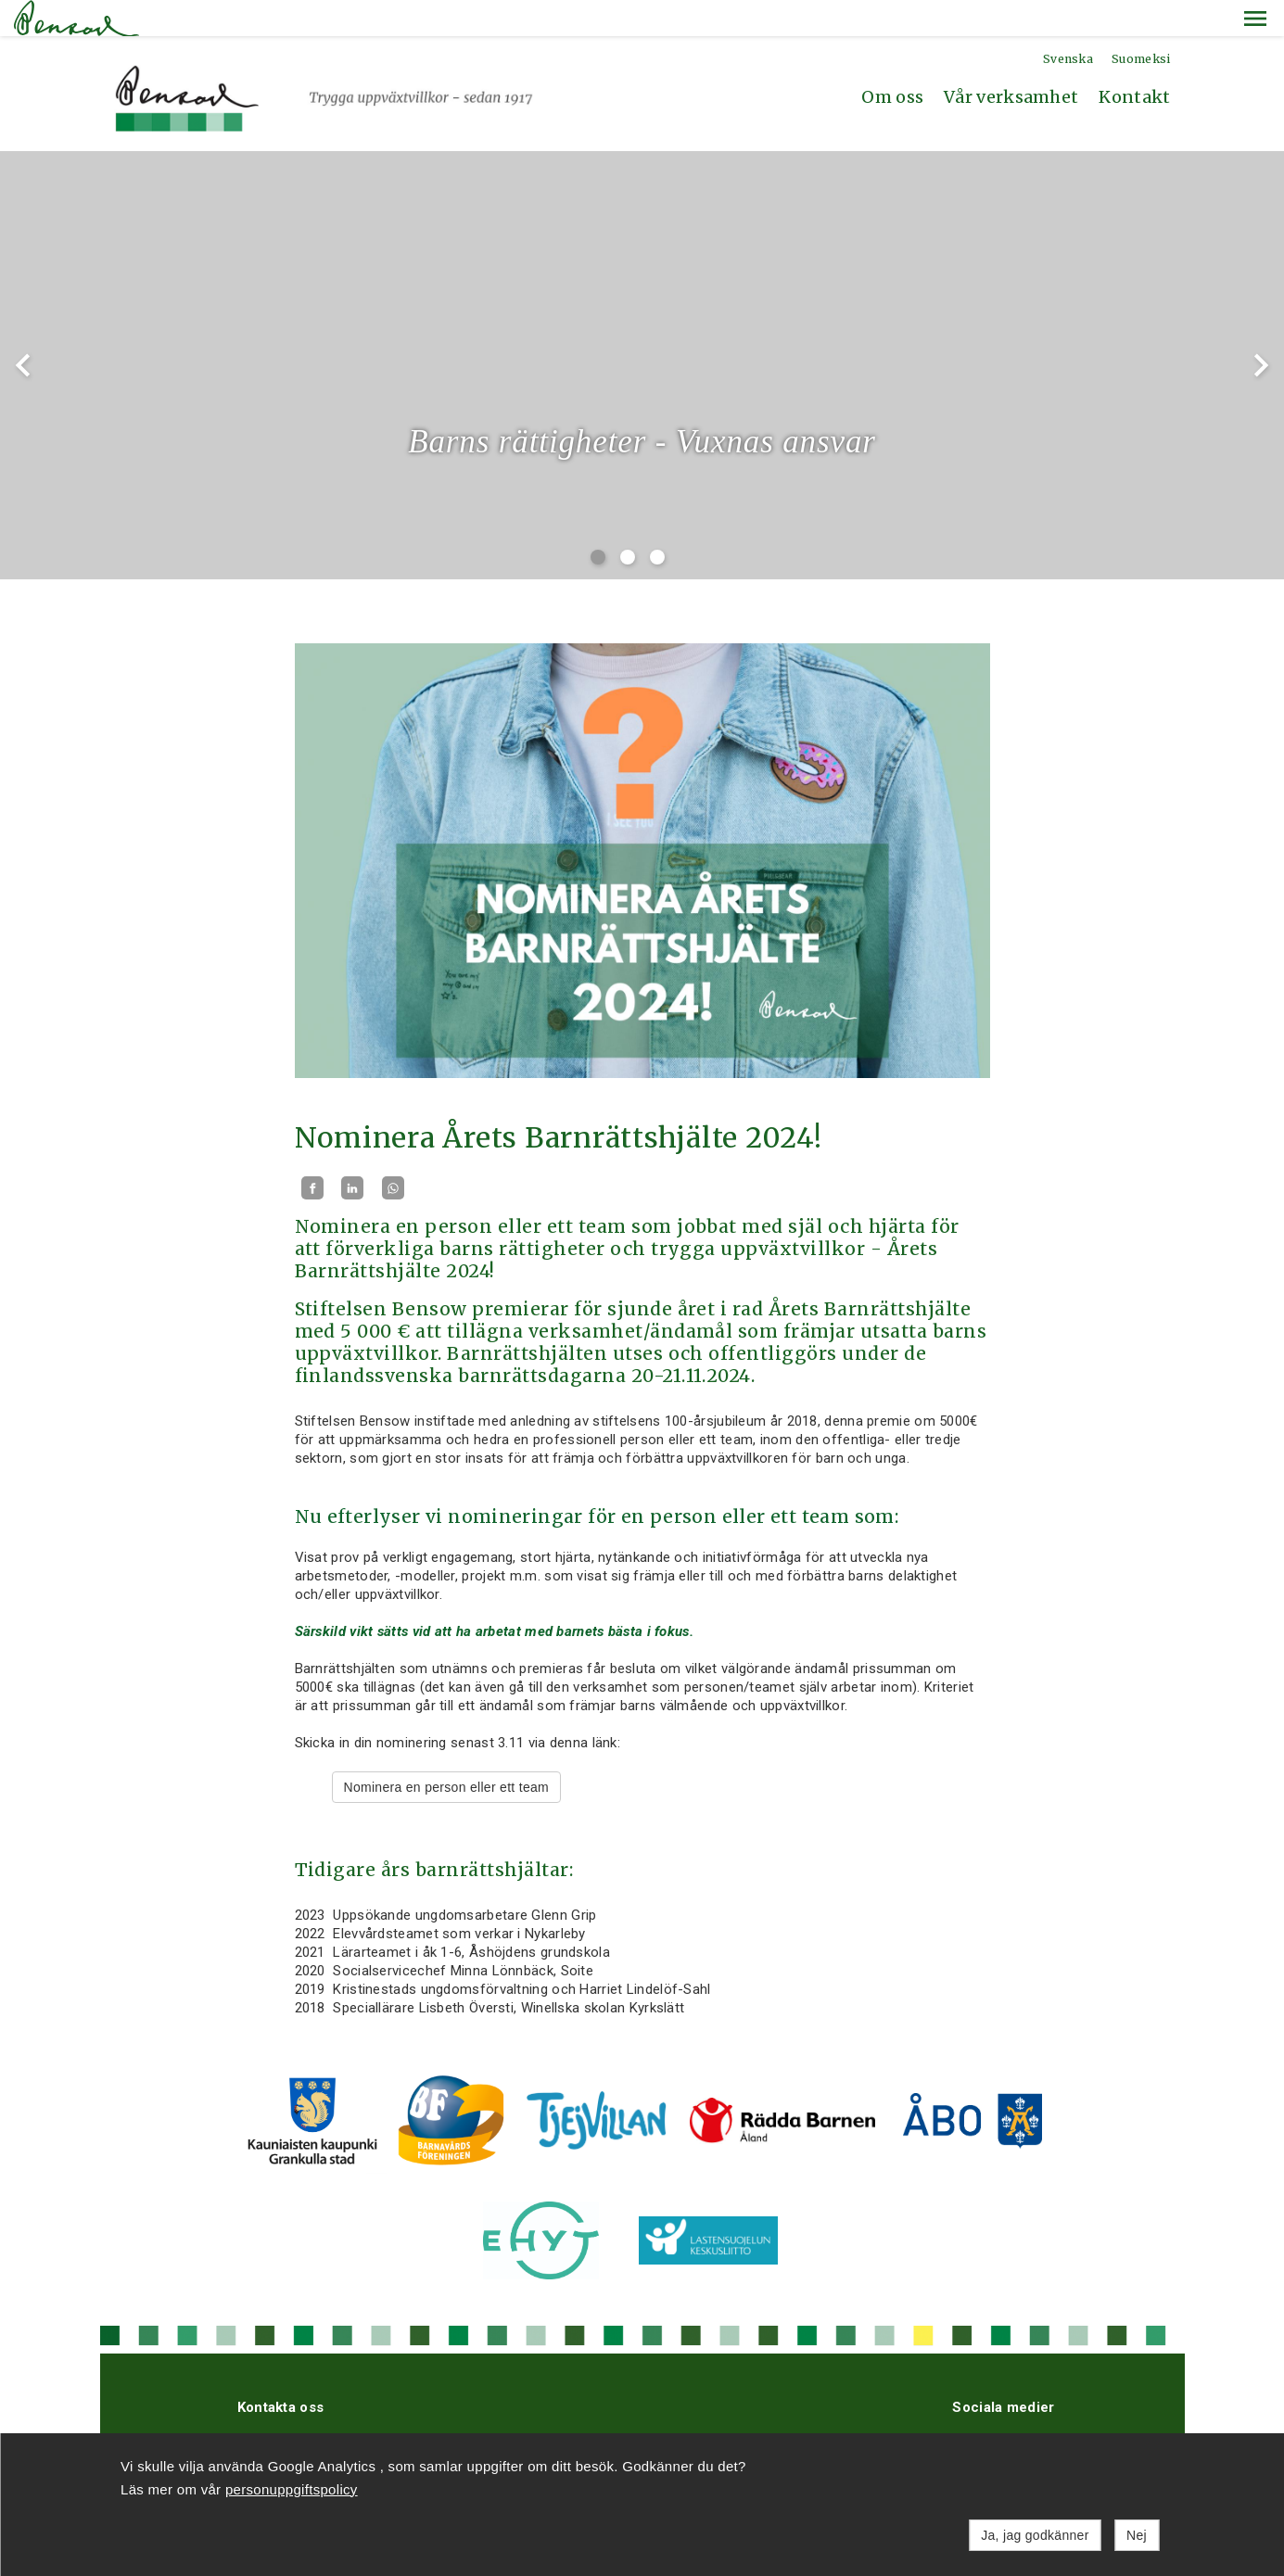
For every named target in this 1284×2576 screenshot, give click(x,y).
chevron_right (1261, 329)
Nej (1136, 2535)
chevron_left (23, 329)
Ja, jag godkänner (1034, 2535)
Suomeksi (1141, 23)
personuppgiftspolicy (291, 2489)
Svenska (1068, 23)
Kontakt (1134, 60)
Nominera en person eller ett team (447, 1751)
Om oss (892, 60)
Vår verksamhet (1011, 60)
